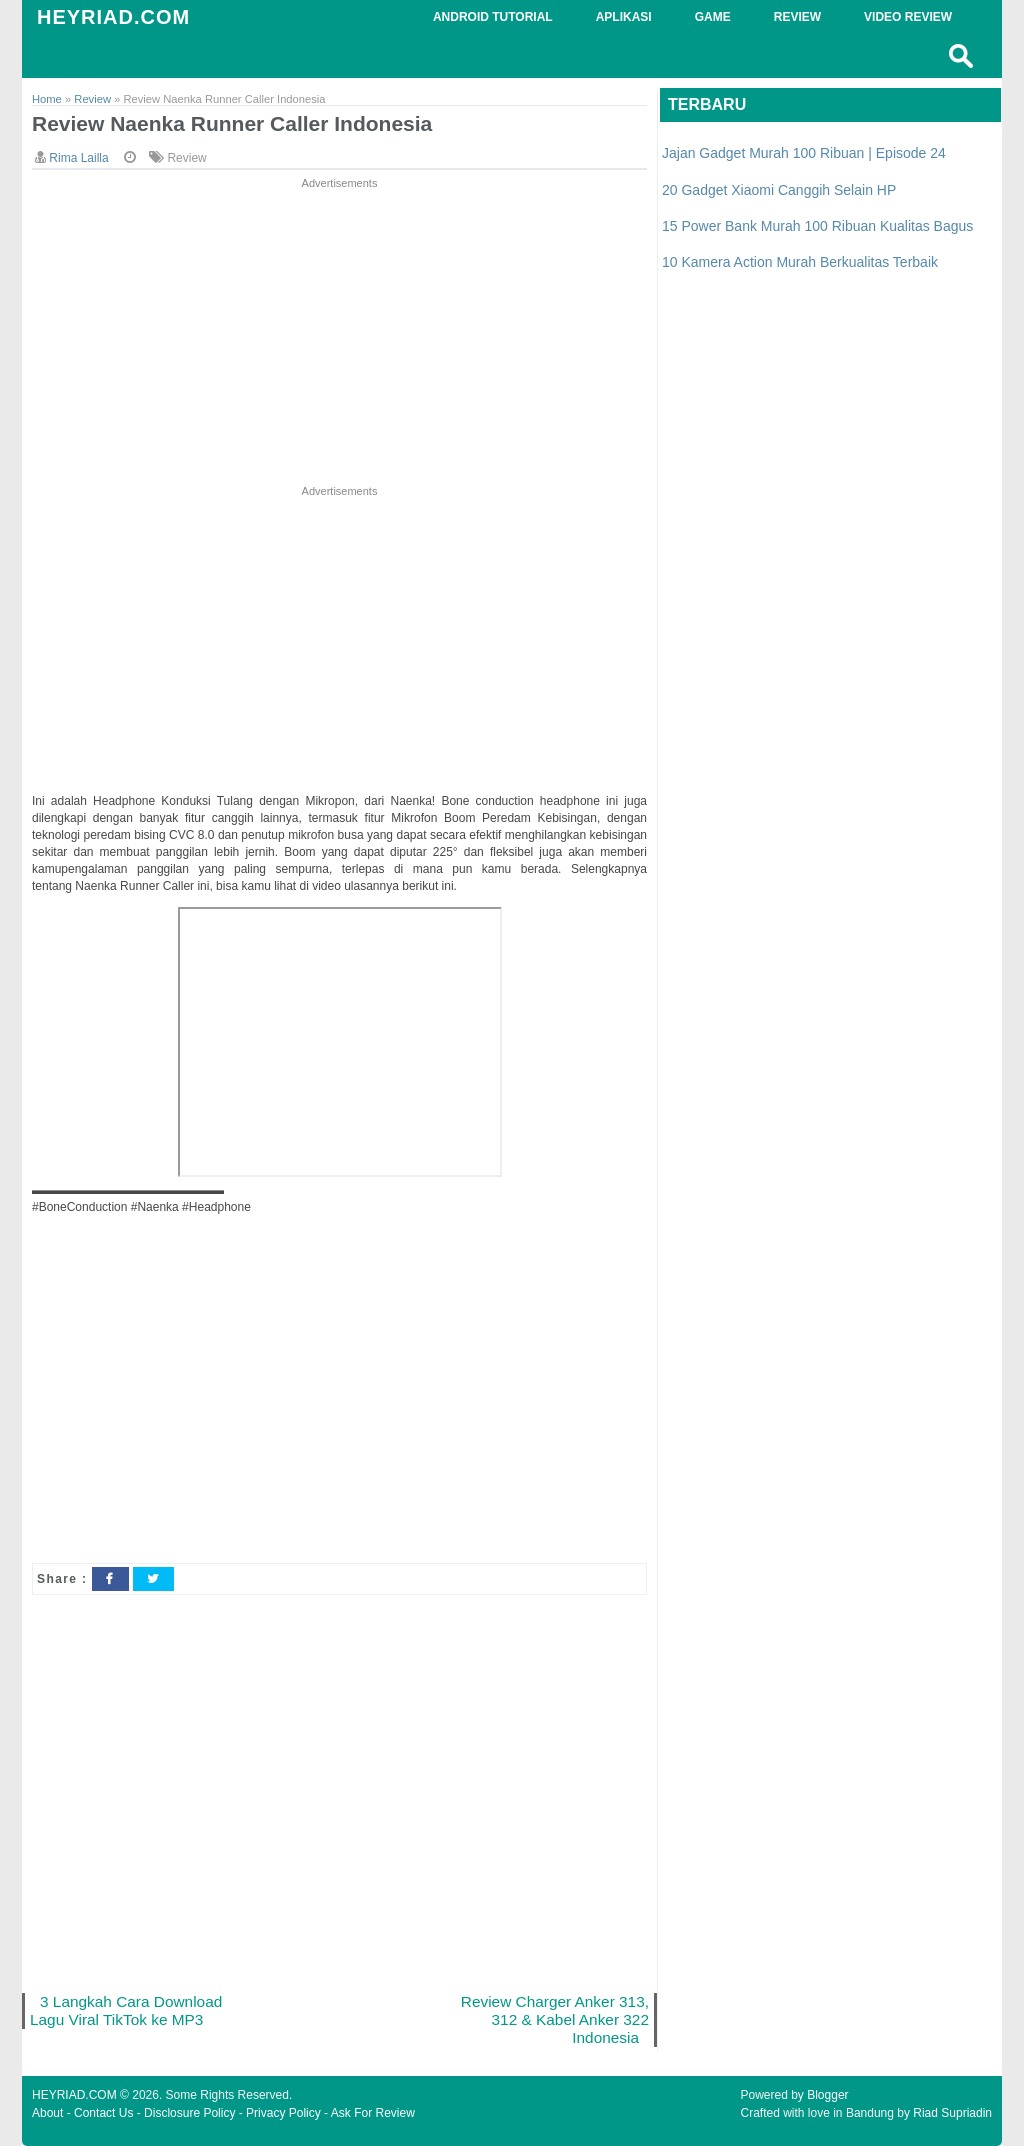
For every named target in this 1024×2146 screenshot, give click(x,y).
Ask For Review (373, 2113)
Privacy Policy (283, 2113)
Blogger (827, 2095)
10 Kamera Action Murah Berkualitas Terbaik (800, 262)
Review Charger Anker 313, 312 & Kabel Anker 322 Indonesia (555, 2019)
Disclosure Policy (189, 2113)
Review (186, 158)
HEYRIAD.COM (113, 17)
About (47, 2113)
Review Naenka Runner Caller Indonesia (232, 123)
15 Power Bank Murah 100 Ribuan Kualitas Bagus (817, 226)
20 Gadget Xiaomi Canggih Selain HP (779, 190)
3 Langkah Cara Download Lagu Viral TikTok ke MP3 (126, 2010)
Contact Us (103, 2113)
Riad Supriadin (952, 2113)
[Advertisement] (339, 333)
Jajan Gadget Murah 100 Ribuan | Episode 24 (804, 153)
